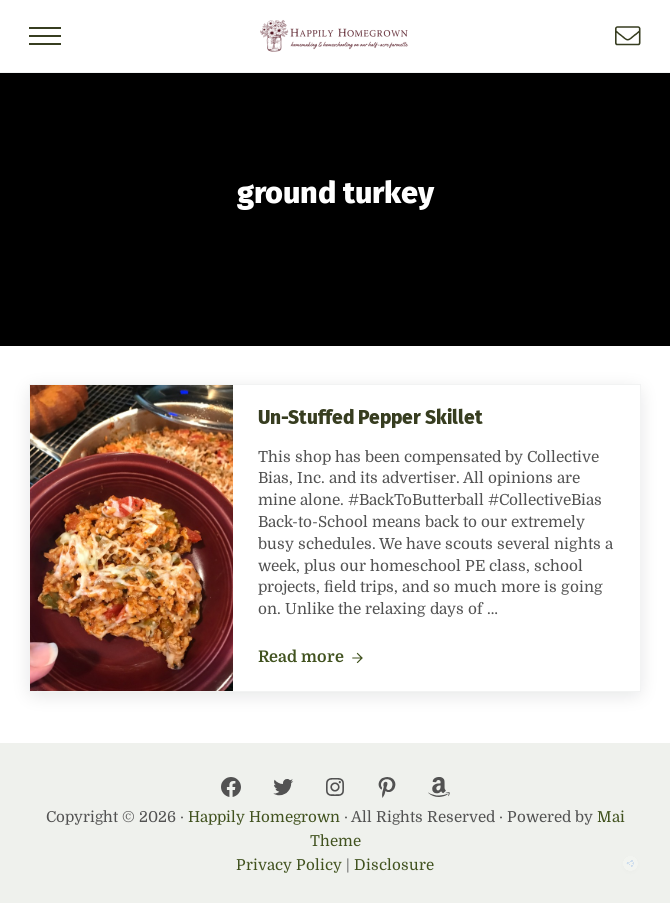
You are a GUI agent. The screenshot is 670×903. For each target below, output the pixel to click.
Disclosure (394, 865)
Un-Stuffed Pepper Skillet (370, 417)
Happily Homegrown (264, 817)
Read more (311, 658)
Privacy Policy (289, 865)
